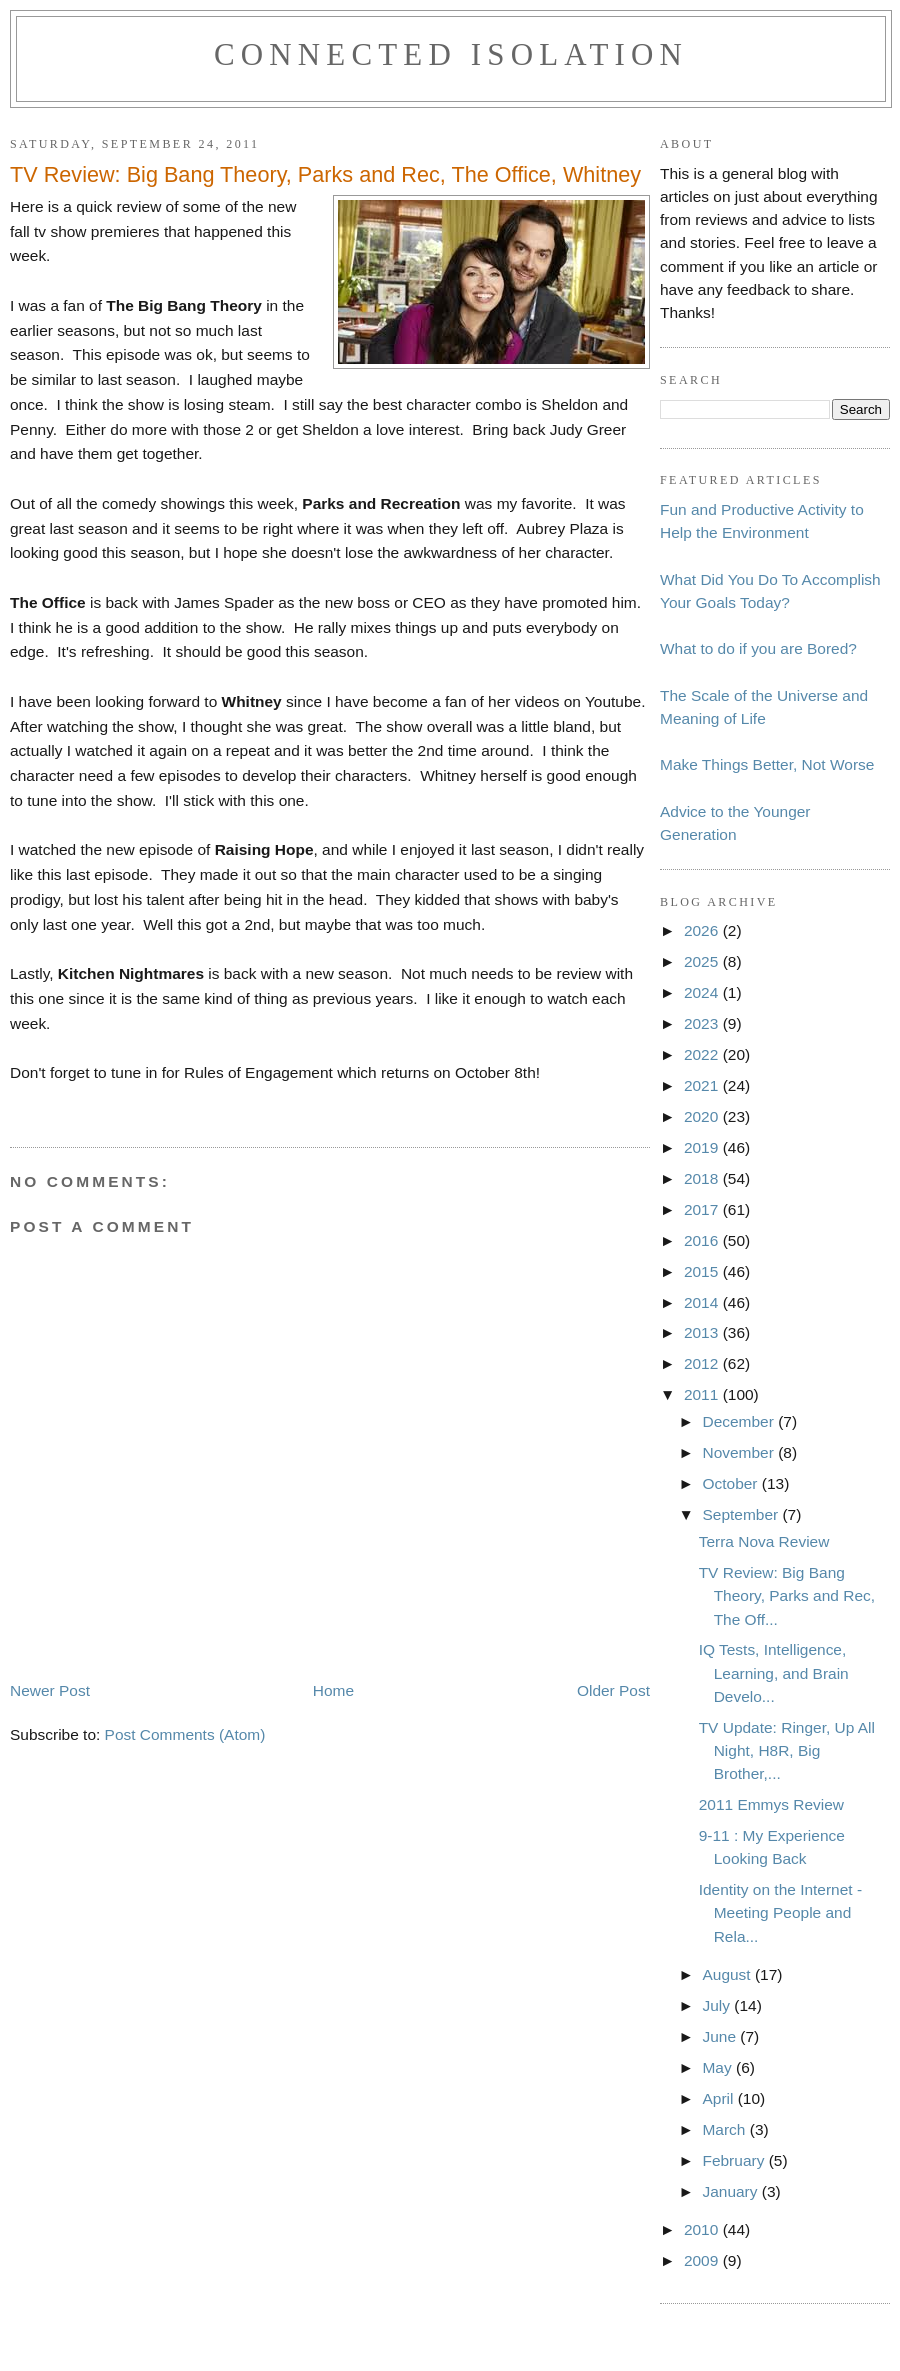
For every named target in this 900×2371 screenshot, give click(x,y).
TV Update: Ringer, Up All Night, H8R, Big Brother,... (787, 1750)
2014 (703, 1302)
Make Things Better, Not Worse (767, 764)
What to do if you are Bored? (758, 648)
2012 (703, 1363)
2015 (703, 1271)
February (735, 2160)
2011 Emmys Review (771, 1804)
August (728, 1974)
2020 (703, 1116)
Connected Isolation (451, 54)
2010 (703, 2229)
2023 (703, 1023)
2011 (703, 1394)
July (718, 2005)
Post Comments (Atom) (185, 1734)
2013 (703, 1332)
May (719, 2067)
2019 (703, 1147)
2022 (703, 1054)
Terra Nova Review (764, 1541)
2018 (703, 1178)
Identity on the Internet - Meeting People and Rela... (780, 1912)
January (731, 2191)
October (731, 1483)
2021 (703, 1085)
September (742, 1514)
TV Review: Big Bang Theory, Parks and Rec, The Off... (787, 1595)
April (719, 2098)
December (740, 1421)
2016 (703, 1240)
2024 (703, 992)
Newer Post (50, 1690)
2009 (703, 2260)
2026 (703, 930)
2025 (703, 961)
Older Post (613, 1690)
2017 (703, 1209)
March (725, 2129)
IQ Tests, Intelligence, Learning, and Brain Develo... (774, 1672)
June (721, 2036)
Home (333, 1690)
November (740, 1452)
